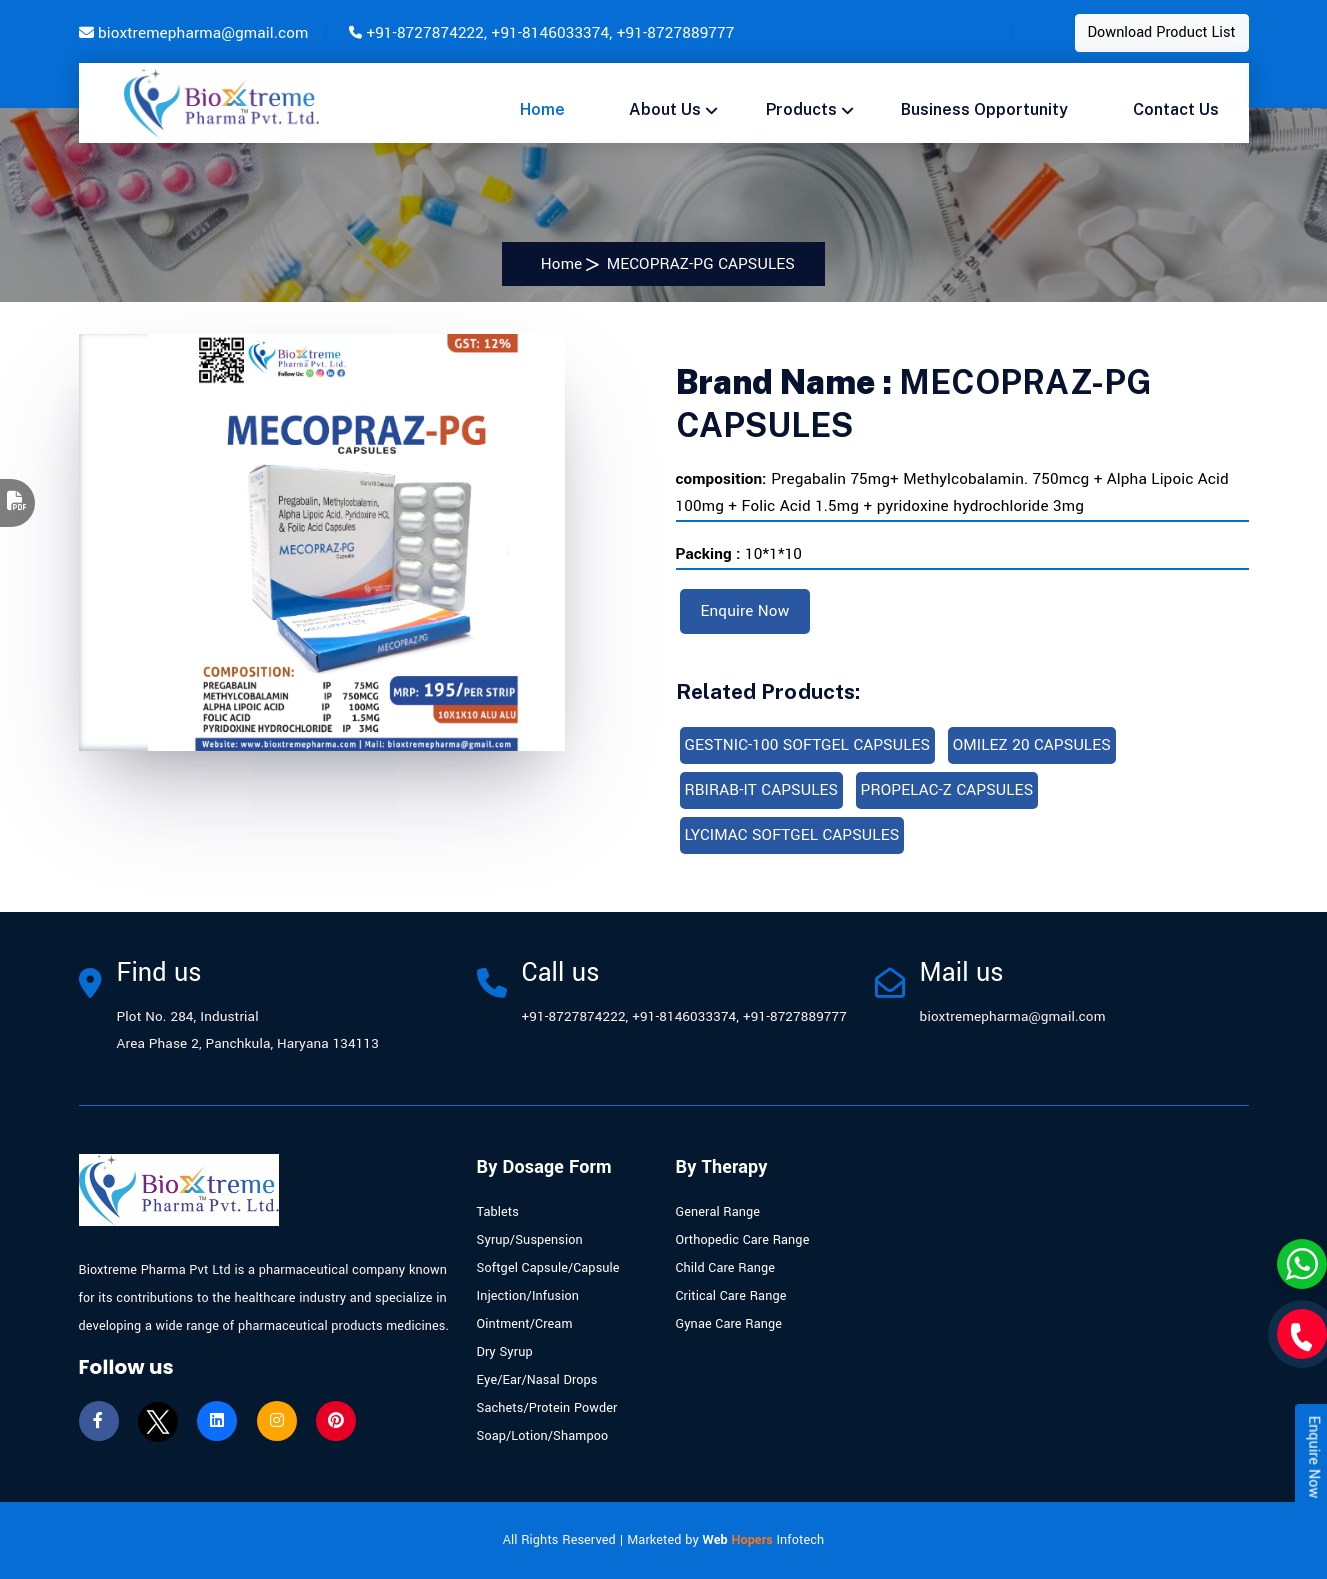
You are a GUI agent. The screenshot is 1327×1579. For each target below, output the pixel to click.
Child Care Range (726, 1268)
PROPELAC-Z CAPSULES (947, 790)
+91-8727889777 (676, 33)
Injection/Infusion (528, 1296)
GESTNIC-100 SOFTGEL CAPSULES (808, 745)
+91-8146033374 (551, 33)
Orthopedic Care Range (743, 1240)
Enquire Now (745, 611)
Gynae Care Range (729, 1324)
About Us (665, 109)
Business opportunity (984, 109)
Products (801, 109)
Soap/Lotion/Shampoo (543, 1436)
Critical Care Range (731, 1296)
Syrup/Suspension (530, 1240)
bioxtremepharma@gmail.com (203, 33)
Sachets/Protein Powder (547, 1408)
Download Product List (1162, 32)
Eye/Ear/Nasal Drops (537, 1380)
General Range (718, 1212)
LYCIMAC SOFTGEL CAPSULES (792, 835)
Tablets (498, 1212)
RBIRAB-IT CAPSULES (762, 790)
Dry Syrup (505, 1352)
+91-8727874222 (425, 33)
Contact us (1176, 109)
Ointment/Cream (525, 1324)
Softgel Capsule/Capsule (548, 1268)
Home (542, 109)
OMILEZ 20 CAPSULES (1032, 745)
